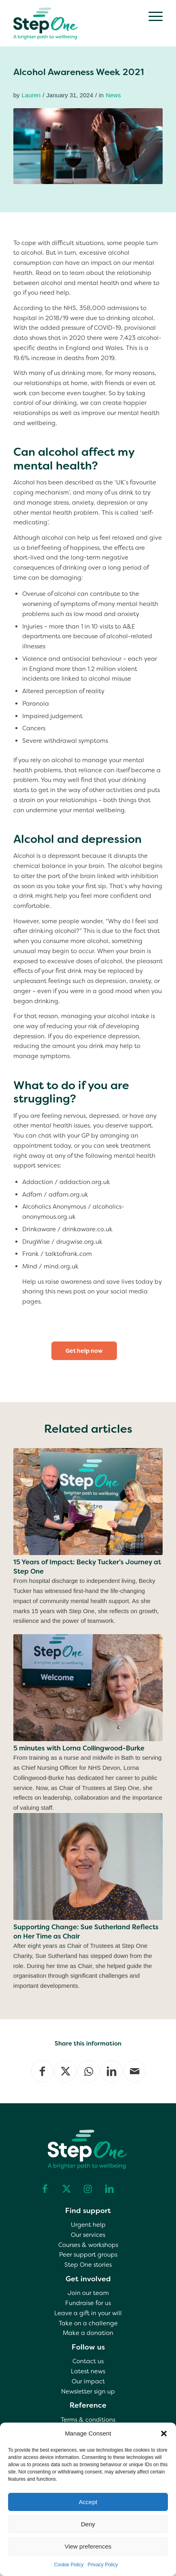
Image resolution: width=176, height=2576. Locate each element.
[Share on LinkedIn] (111, 2071)
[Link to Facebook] (45, 2189)
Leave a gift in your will (88, 2313)
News (113, 95)
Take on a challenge (88, 2323)
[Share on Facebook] (42, 2071)
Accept (88, 2501)
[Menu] (151, 16)
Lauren (30, 95)
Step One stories (88, 2265)
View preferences (88, 2546)
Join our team (88, 2293)
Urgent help (88, 2225)
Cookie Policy (69, 2565)
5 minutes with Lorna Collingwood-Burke (78, 1748)
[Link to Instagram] (88, 2189)
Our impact (88, 2381)
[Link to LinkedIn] (109, 2189)
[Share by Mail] (134, 2071)
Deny (88, 2524)
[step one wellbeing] (73, 21)
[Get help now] (84, 1350)
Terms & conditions (88, 2420)
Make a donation (88, 2333)
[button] (164, 2433)
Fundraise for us (88, 2303)
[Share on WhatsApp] (88, 2071)
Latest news (88, 2371)
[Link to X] (66, 2189)
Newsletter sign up (88, 2391)
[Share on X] (65, 2071)
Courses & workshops (88, 2245)
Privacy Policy (103, 2565)
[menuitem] (151, 16)
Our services (88, 2235)
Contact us (88, 2361)
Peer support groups (88, 2255)
